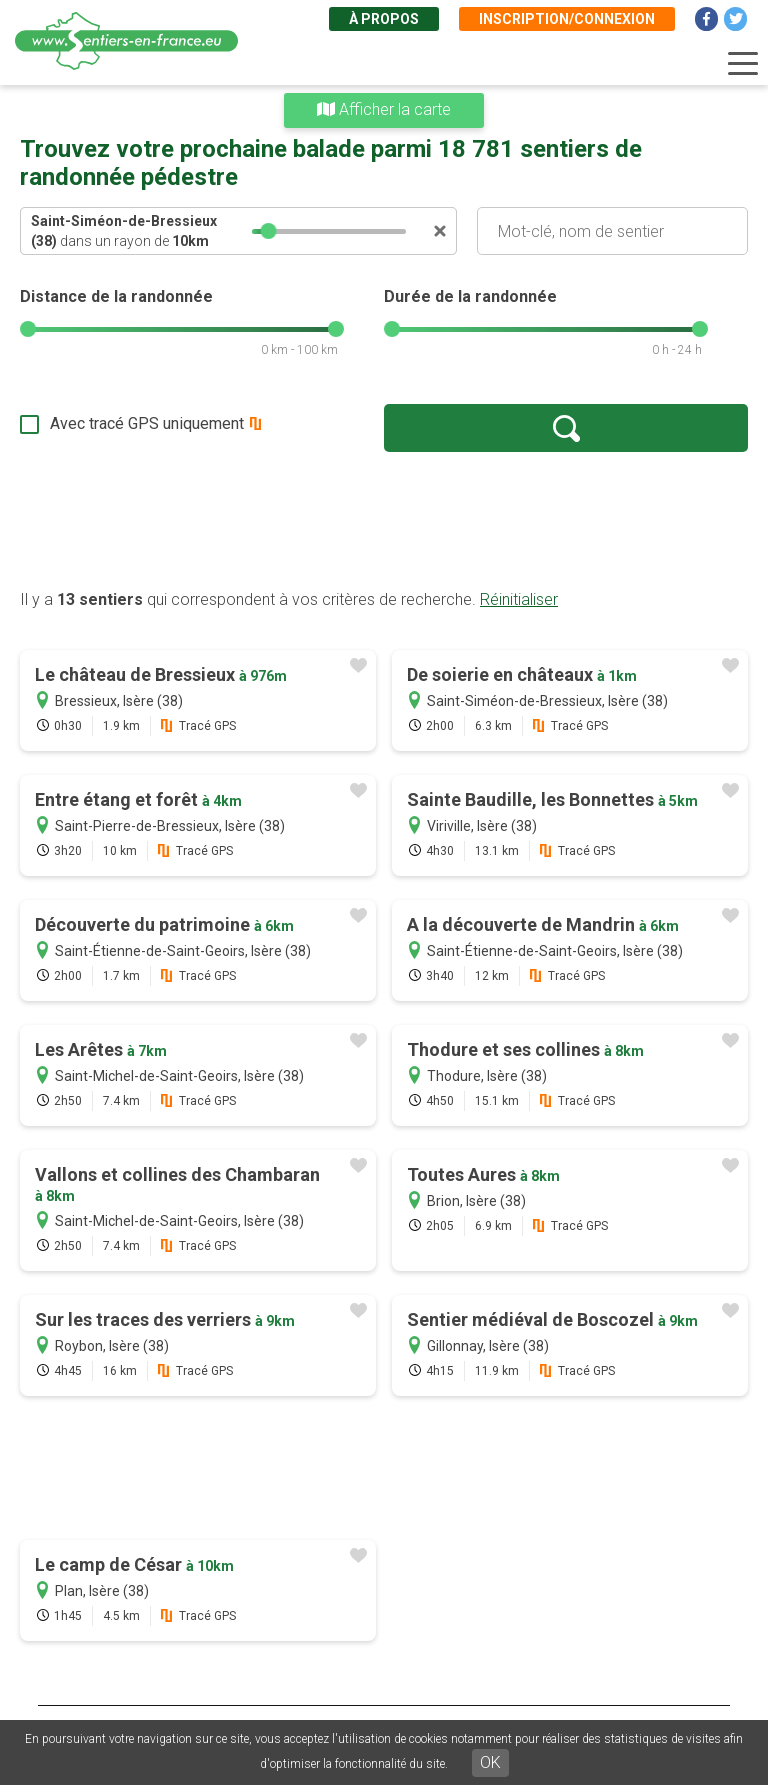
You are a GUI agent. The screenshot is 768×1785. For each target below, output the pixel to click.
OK (490, 1762)
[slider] (269, 231)
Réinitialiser (519, 599)
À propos (384, 19)
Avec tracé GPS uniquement (147, 423)
